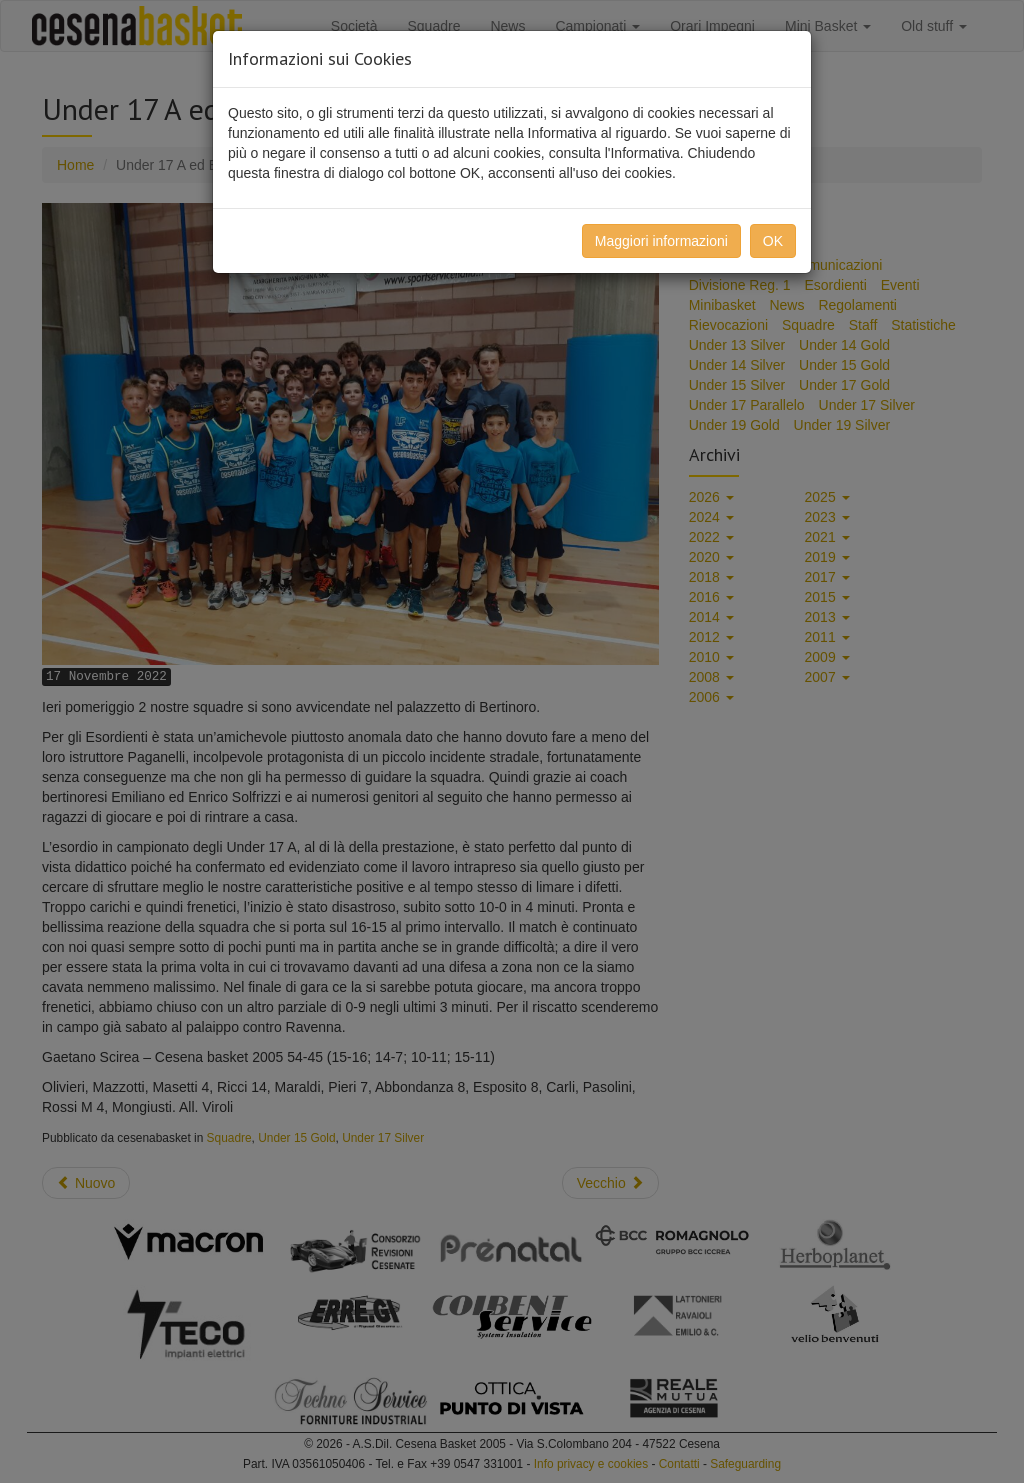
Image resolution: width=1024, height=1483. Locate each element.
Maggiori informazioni (661, 241)
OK (773, 241)
